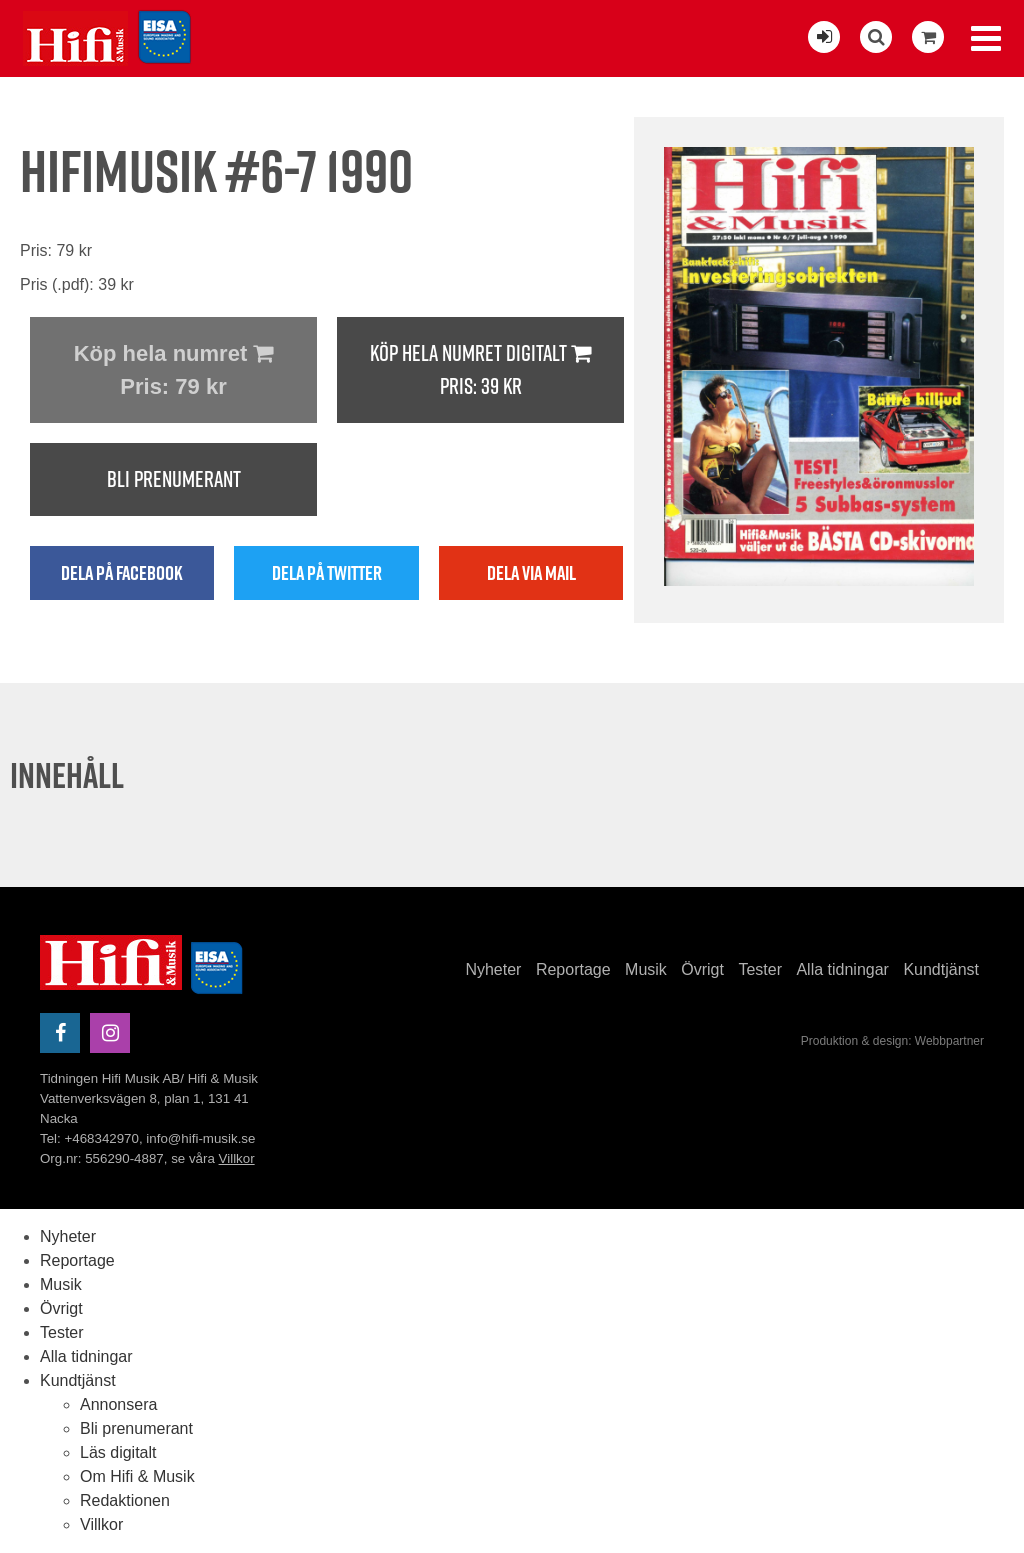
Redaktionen (125, 1500)
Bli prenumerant (174, 479)
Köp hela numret (173, 372)
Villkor (237, 1158)
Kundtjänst (941, 969)
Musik (646, 969)
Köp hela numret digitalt (480, 370)
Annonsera (118, 1404)
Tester (760, 969)
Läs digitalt (118, 1452)
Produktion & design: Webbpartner (892, 1041)
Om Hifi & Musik (137, 1476)
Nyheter (493, 969)
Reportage (573, 969)
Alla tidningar (842, 969)
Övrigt (702, 969)
